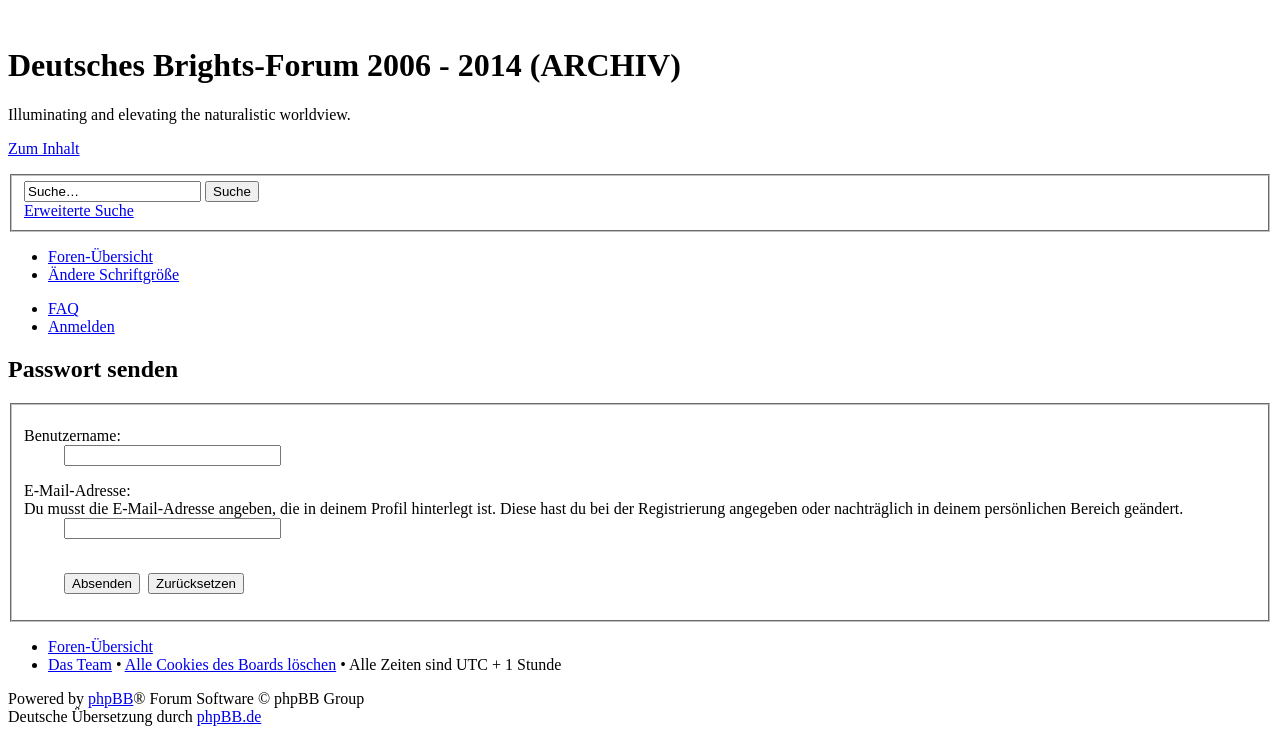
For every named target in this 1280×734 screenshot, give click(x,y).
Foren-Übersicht (100, 256)
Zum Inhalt (44, 148)
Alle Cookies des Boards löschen (231, 664)
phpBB (110, 698)
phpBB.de (229, 716)
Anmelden (81, 326)
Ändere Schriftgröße (113, 274)
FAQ (63, 308)
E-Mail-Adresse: (77, 490)
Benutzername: (72, 435)
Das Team (80, 664)
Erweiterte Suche (79, 210)
